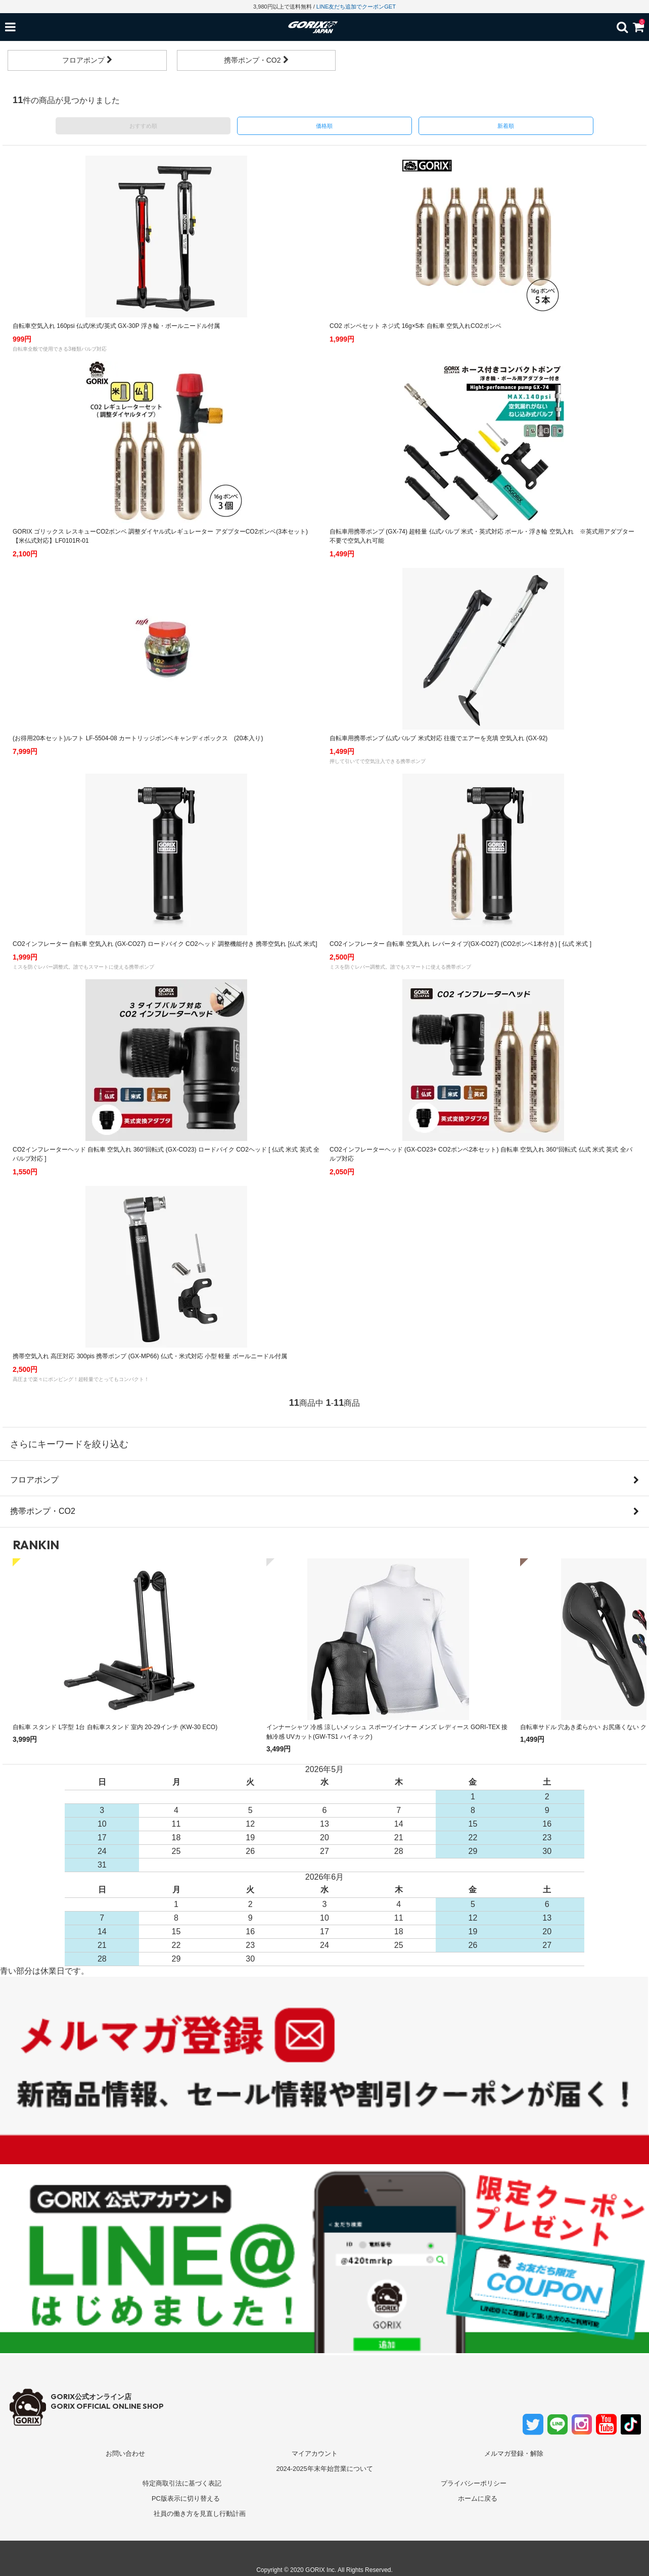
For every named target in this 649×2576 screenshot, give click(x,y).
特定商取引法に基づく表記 (182, 2483)
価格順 (324, 126)
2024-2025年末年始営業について (324, 2468)
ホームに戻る (477, 2498)
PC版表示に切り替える (186, 2498)
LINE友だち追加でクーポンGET (356, 7)
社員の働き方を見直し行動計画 (200, 2513)
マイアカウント (315, 2453)
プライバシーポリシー (473, 2483)
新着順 (505, 126)
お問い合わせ (125, 2453)
